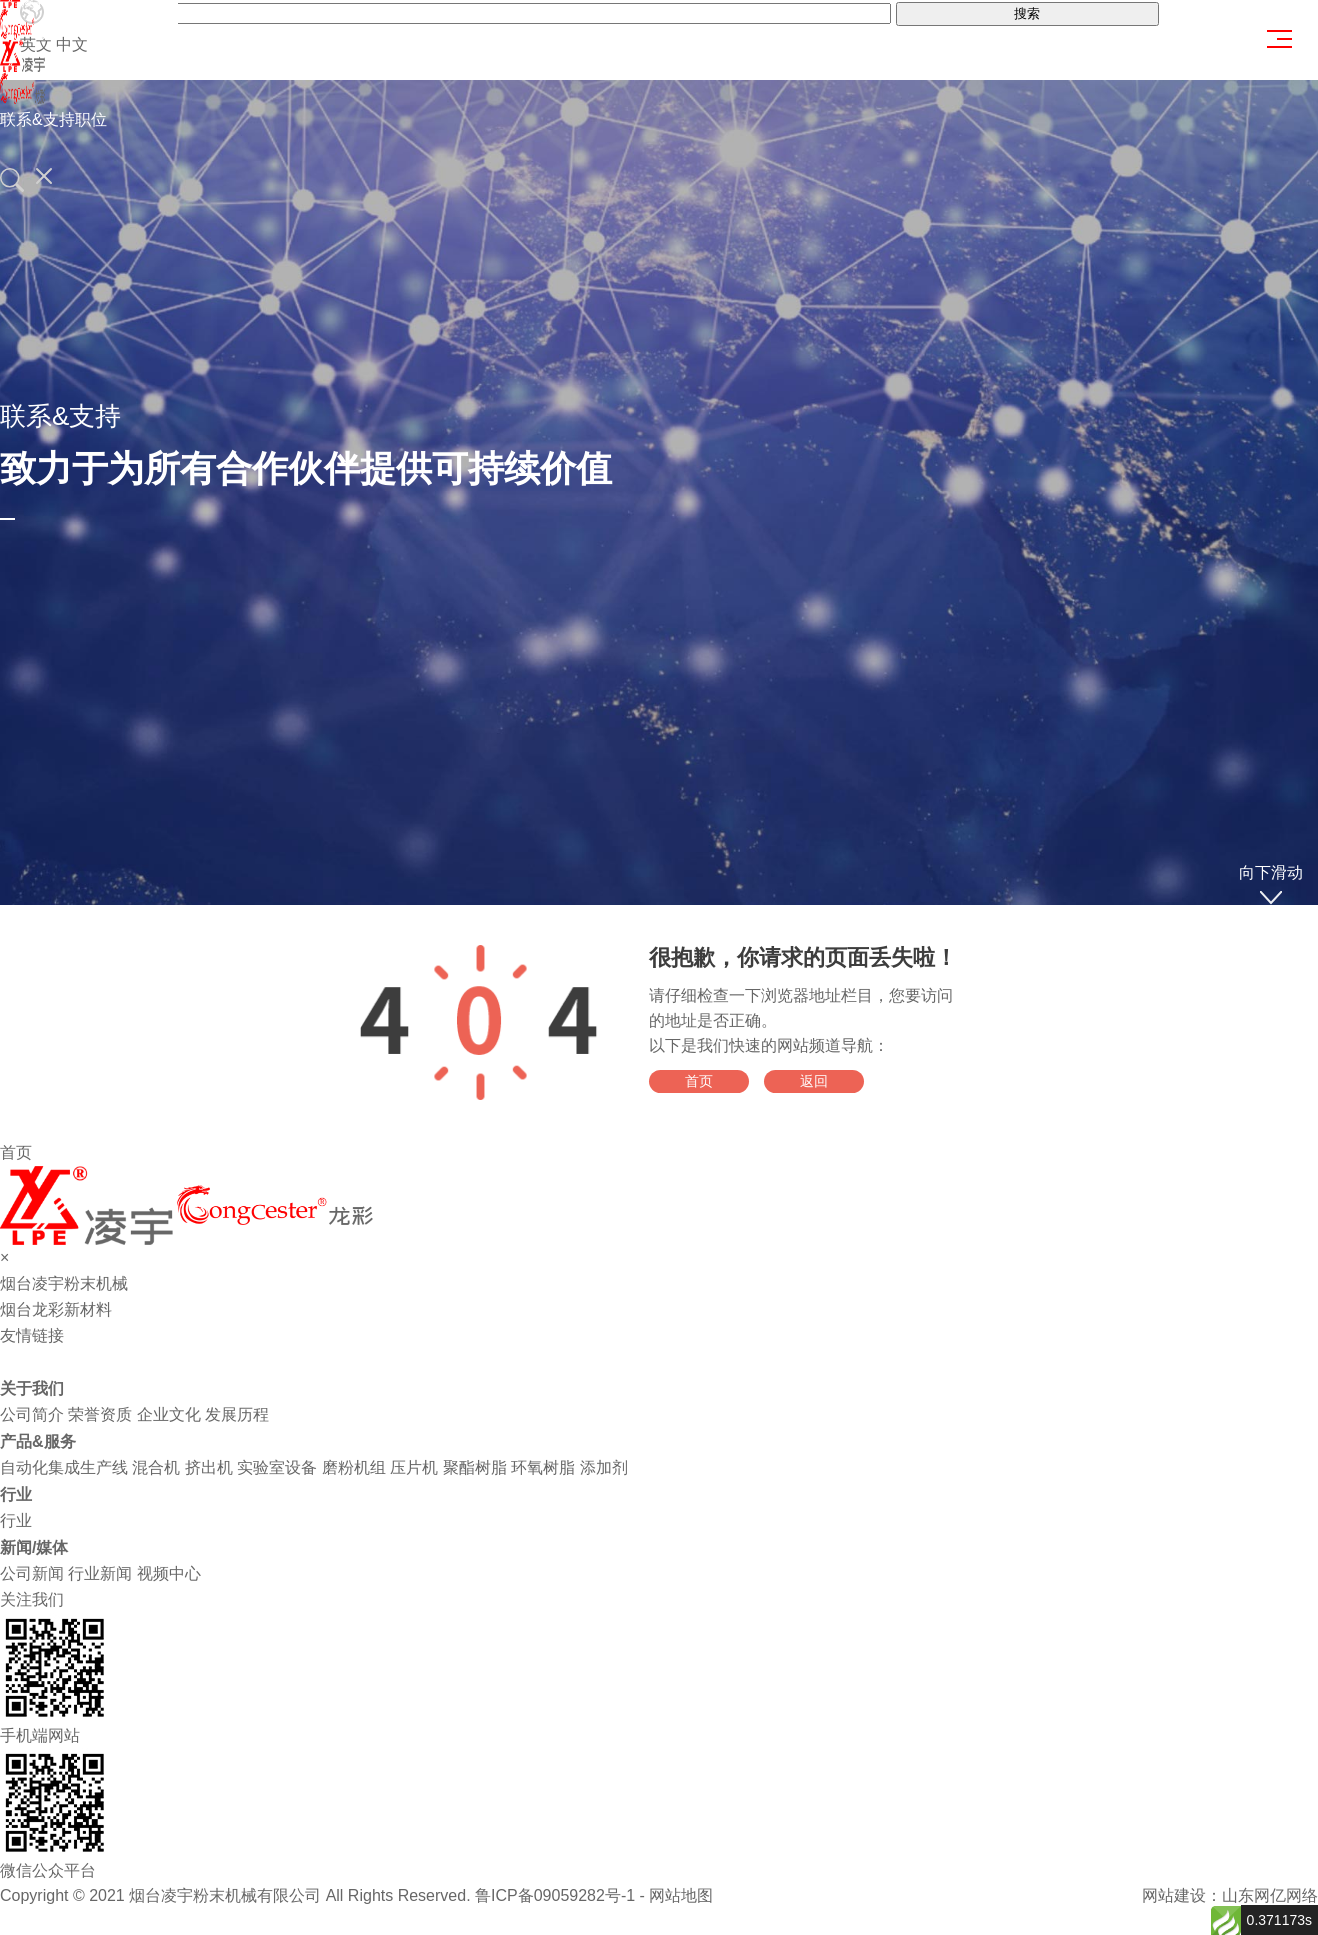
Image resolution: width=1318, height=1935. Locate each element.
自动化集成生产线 (64, 1467)
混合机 (156, 1467)
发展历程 (237, 1414)
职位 (91, 119)
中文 (72, 44)
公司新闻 (32, 1573)
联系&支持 (37, 119)
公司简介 (32, 1414)
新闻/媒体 (34, 1547)
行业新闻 (100, 1573)
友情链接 (32, 1335)
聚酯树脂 (475, 1467)
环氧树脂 (543, 1467)
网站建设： (1182, 1895)
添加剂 (604, 1467)
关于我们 (32, 1388)
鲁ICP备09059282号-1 (555, 1895)
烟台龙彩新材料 (56, 1309)
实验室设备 (277, 1467)
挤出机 (209, 1467)
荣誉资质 (100, 1414)
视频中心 (169, 1573)
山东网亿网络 (1270, 1895)
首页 (699, 1081)
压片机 (414, 1467)
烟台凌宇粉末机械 (64, 1283)
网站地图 (681, 1895)
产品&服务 (38, 1441)
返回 (814, 1081)
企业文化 (169, 1414)
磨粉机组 (354, 1467)
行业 (16, 1494)
